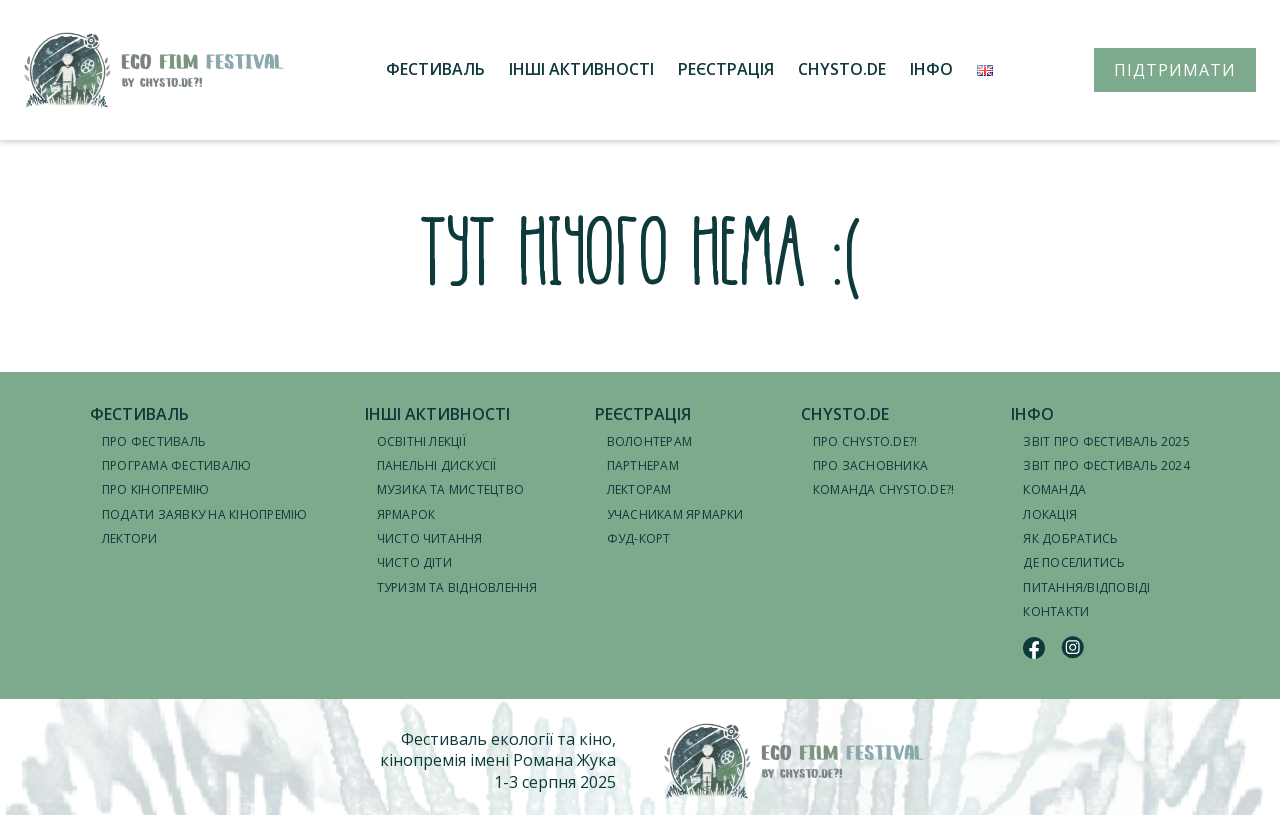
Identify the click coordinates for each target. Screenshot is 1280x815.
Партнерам (643, 465)
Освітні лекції (421, 441)
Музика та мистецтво (451, 489)
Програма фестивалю (176, 465)
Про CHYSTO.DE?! (865, 441)
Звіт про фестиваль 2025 (1106, 441)
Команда (1054, 489)
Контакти (1056, 611)
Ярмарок (406, 514)
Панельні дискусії (437, 465)
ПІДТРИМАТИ (1175, 70)
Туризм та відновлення (457, 587)
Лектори (130, 538)
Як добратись (1070, 538)
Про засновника (870, 465)
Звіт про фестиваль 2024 (1106, 465)
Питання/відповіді (1086, 587)
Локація (1050, 514)
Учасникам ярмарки (675, 514)
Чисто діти (414, 562)
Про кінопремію (155, 489)
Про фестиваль (154, 441)
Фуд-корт (639, 538)
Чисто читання (430, 538)
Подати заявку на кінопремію (204, 514)
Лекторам (639, 489)
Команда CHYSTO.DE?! (884, 489)
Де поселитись (1074, 562)
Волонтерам (649, 441)
